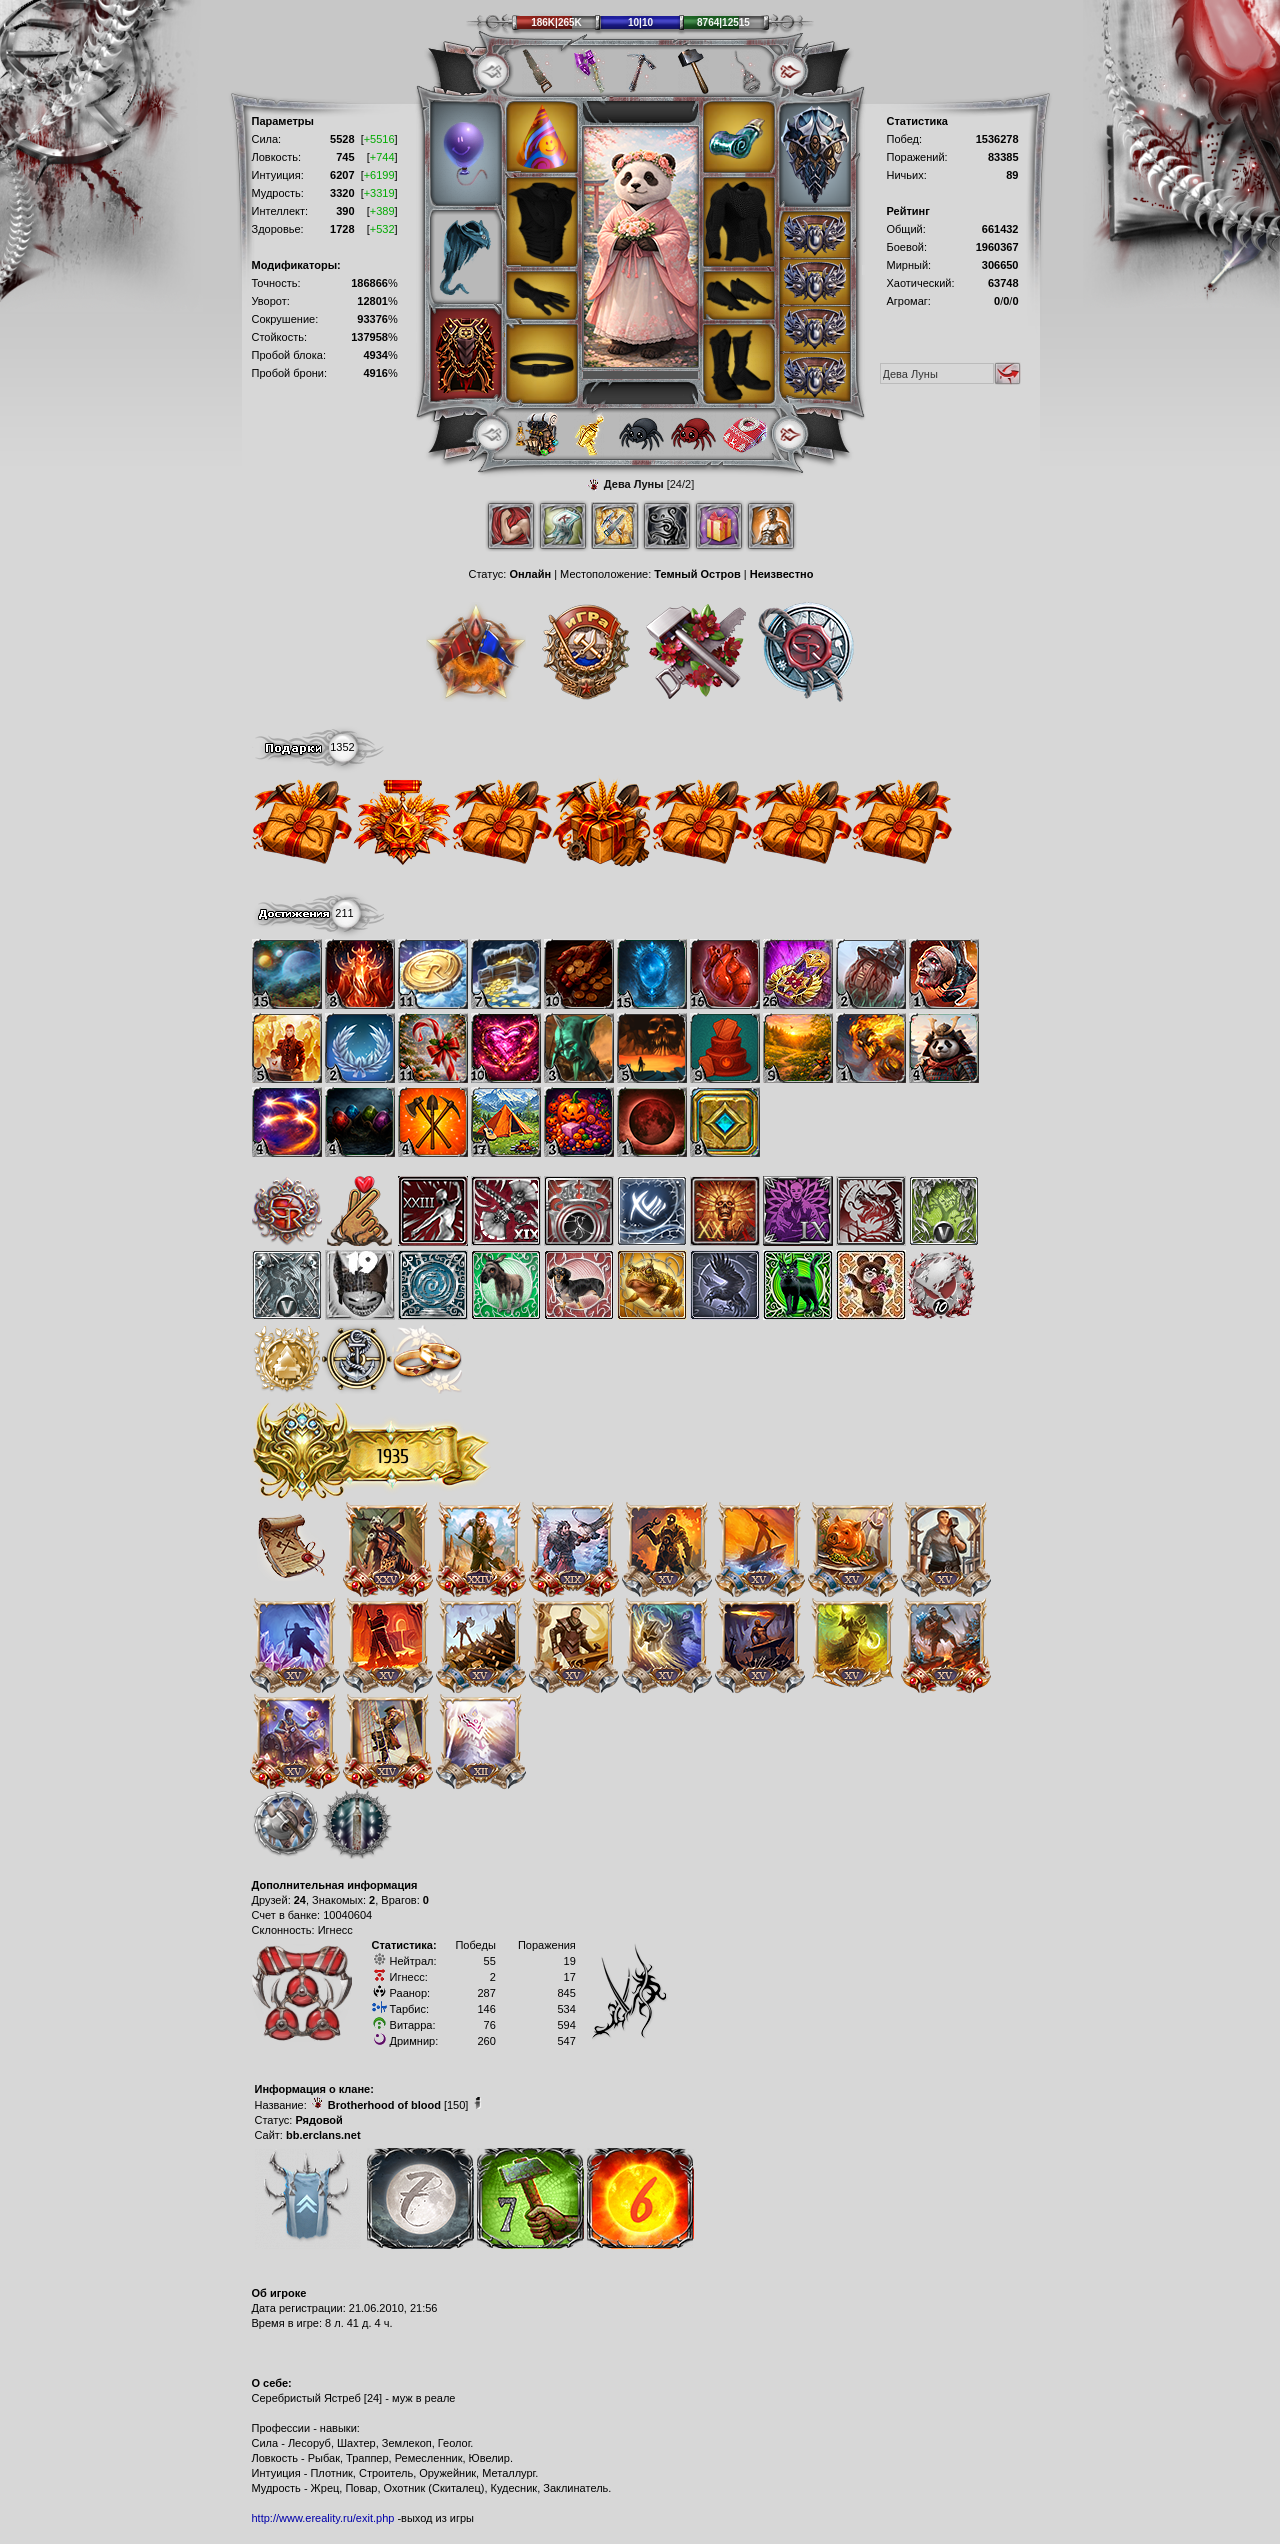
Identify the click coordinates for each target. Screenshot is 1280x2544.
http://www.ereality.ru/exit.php (323, 2518)
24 (300, 1900)
